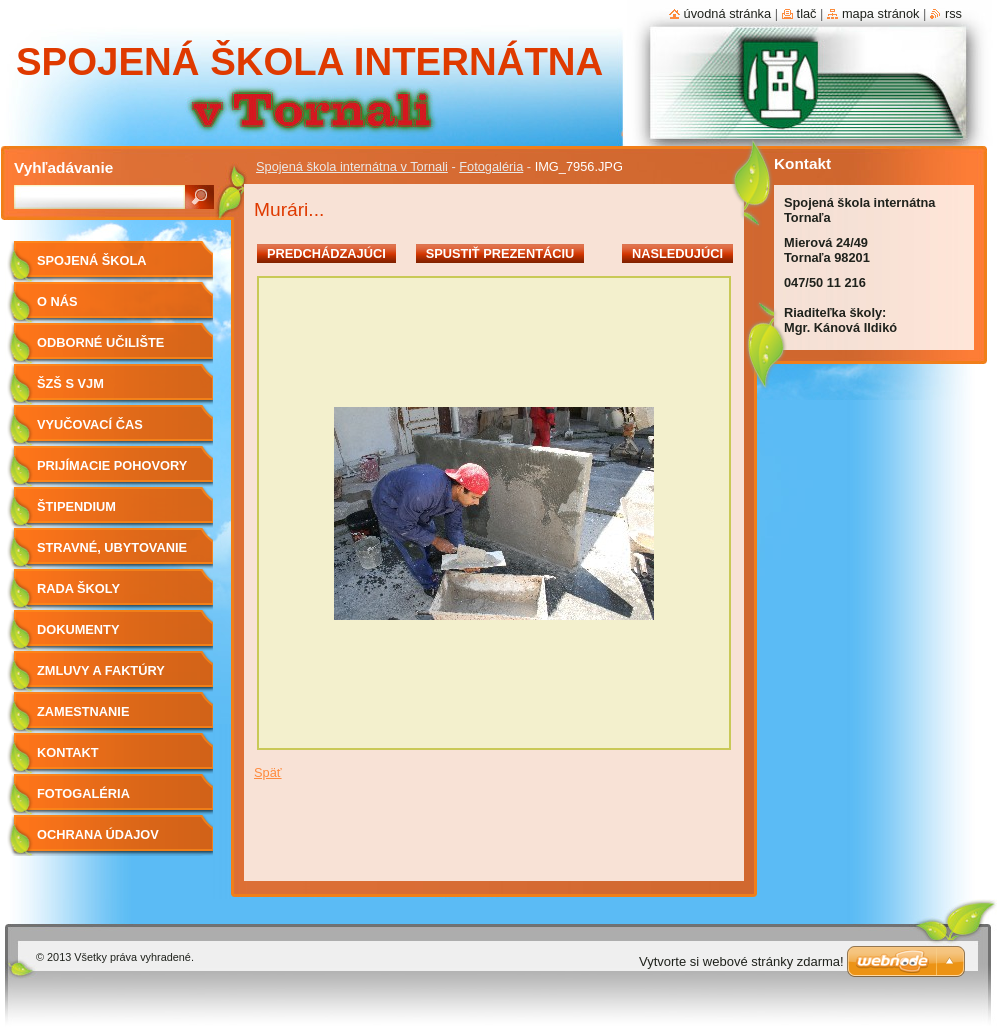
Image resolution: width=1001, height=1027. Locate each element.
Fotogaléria (491, 166)
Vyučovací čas (90, 424)
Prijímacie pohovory (112, 465)
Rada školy (78, 588)
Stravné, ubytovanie (112, 547)
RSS (953, 13)
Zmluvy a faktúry (101, 670)
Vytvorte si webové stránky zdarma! (741, 961)
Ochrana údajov (98, 834)
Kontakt (68, 752)
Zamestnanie (83, 711)
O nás (57, 301)
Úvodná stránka (728, 13)
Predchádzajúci (326, 253)
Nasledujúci (677, 253)
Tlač (807, 13)
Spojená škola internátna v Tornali (352, 166)
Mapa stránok (881, 13)
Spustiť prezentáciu (500, 253)
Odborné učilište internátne (100, 349)
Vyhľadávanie (63, 167)
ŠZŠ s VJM (70, 383)
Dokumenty (78, 629)
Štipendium (76, 506)
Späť (268, 772)
